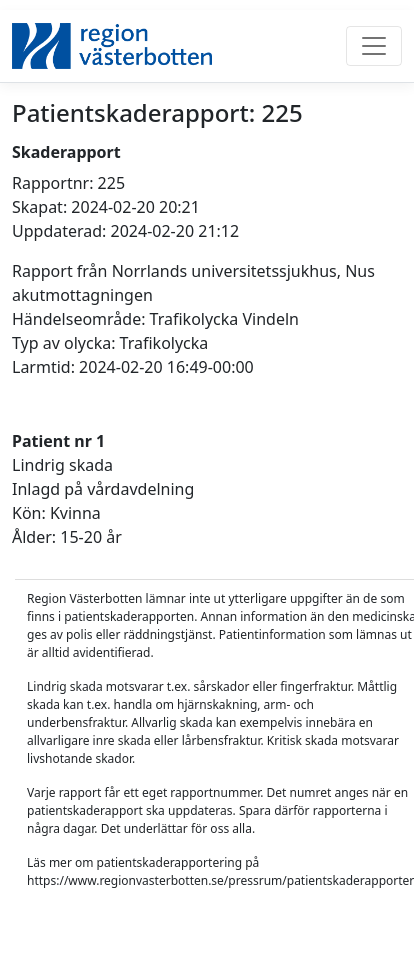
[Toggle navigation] (374, 46)
